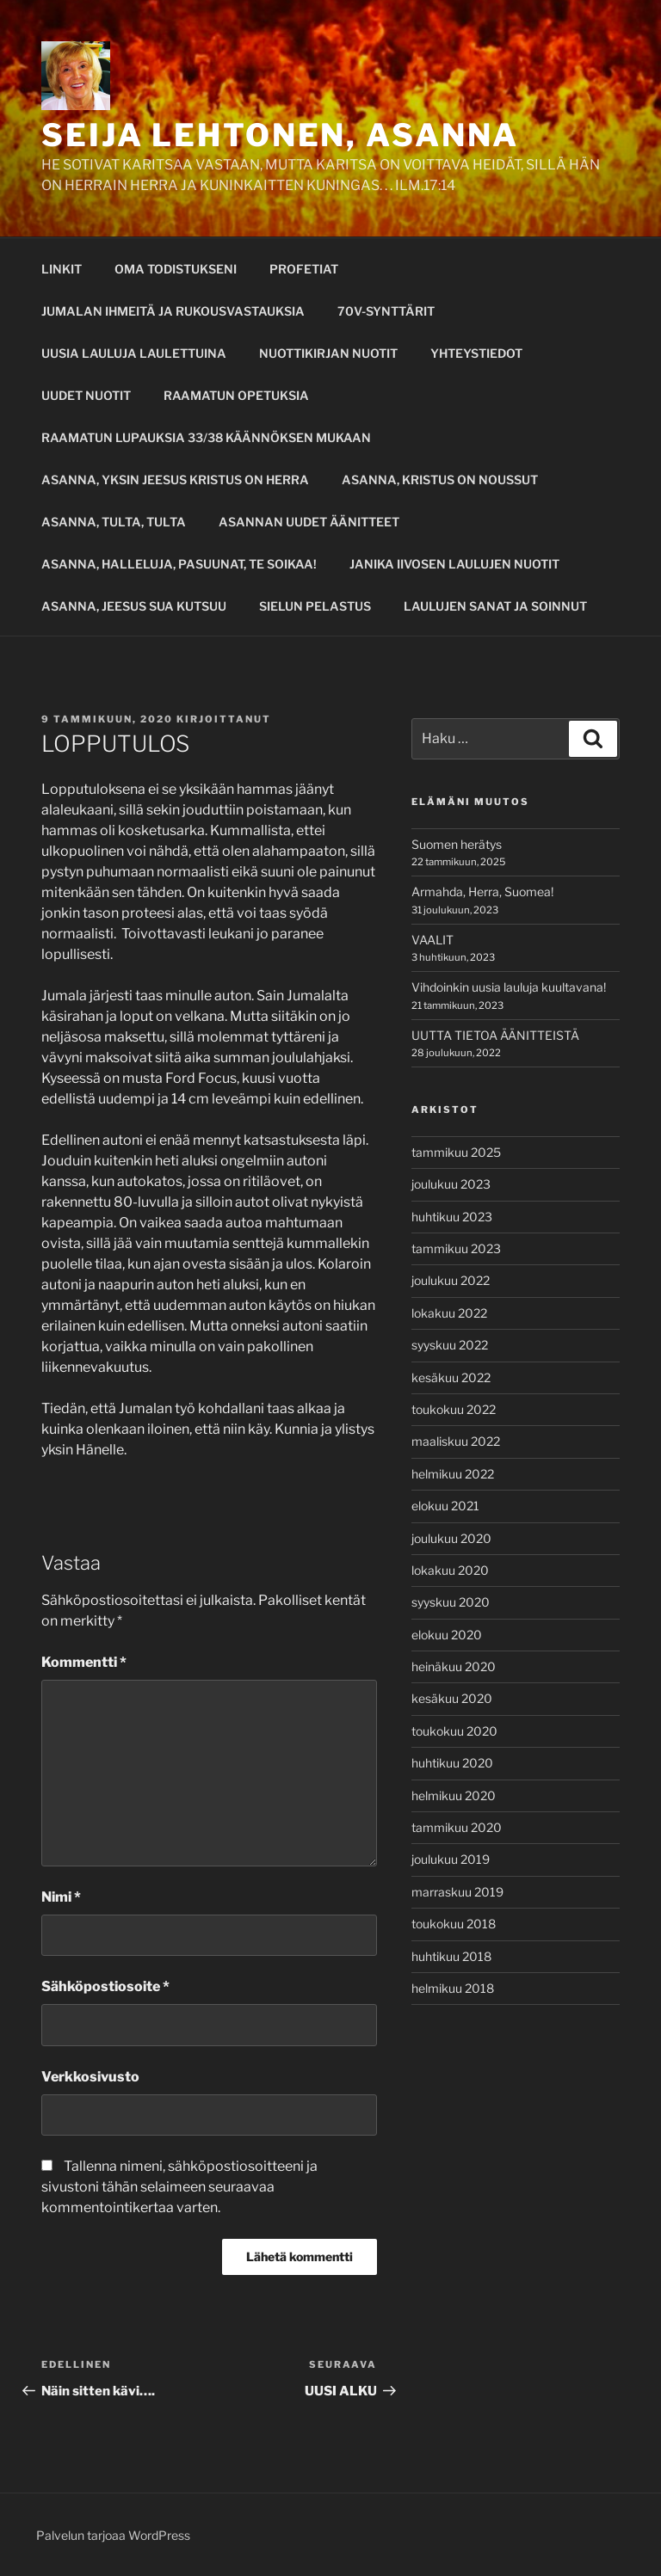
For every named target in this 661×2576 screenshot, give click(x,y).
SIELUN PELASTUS (315, 606)
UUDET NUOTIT (86, 395)
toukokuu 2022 (453, 1409)
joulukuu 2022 (450, 1280)
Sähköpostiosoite (105, 1986)
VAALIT (432, 939)
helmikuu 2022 (452, 1473)
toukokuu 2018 (453, 1923)
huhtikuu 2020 (452, 1762)
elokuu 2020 (446, 1634)
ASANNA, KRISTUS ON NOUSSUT (440, 479)
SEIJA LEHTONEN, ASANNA (280, 135)
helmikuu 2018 (452, 1988)
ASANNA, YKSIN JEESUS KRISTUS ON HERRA (175, 479)
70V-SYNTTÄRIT (386, 311)
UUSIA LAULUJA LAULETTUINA (133, 353)
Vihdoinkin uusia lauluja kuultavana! (508, 987)
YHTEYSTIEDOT (476, 353)
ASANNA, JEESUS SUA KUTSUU (133, 606)
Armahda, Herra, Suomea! (482, 891)
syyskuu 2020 (450, 1602)
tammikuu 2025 (456, 1152)
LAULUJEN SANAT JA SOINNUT (495, 606)
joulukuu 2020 (451, 1538)
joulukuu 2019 (450, 1859)
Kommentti (84, 1662)
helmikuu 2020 (453, 1795)
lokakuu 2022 (449, 1313)
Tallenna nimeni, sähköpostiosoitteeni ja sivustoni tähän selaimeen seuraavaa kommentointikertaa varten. (179, 2187)
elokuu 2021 (445, 1505)
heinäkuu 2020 (453, 1666)
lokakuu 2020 (450, 1570)
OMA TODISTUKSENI (175, 268)
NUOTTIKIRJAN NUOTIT (328, 353)
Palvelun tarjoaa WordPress (113, 2535)
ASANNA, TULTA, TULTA (113, 521)
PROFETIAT (303, 268)
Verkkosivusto (90, 2077)
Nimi (61, 1897)
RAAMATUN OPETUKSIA (236, 395)
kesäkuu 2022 (451, 1377)
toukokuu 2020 (454, 1731)
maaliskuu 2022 (455, 1441)
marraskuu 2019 (457, 1891)
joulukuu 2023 (451, 1184)
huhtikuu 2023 (451, 1216)
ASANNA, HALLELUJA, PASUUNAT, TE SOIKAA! (179, 563)
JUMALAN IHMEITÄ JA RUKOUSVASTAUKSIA (173, 311)
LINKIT (61, 268)
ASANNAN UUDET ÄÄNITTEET (309, 521)
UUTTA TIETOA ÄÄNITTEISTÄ (495, 1035)
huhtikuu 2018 (451, 1956)
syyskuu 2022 (449, 1344)
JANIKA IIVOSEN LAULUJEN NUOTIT (454, 563)
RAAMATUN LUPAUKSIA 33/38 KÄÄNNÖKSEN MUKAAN (206, 437)
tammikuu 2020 (456, 1827)
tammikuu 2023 (456, 1248)
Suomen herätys (456, 844)
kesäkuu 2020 (451, 1698)
